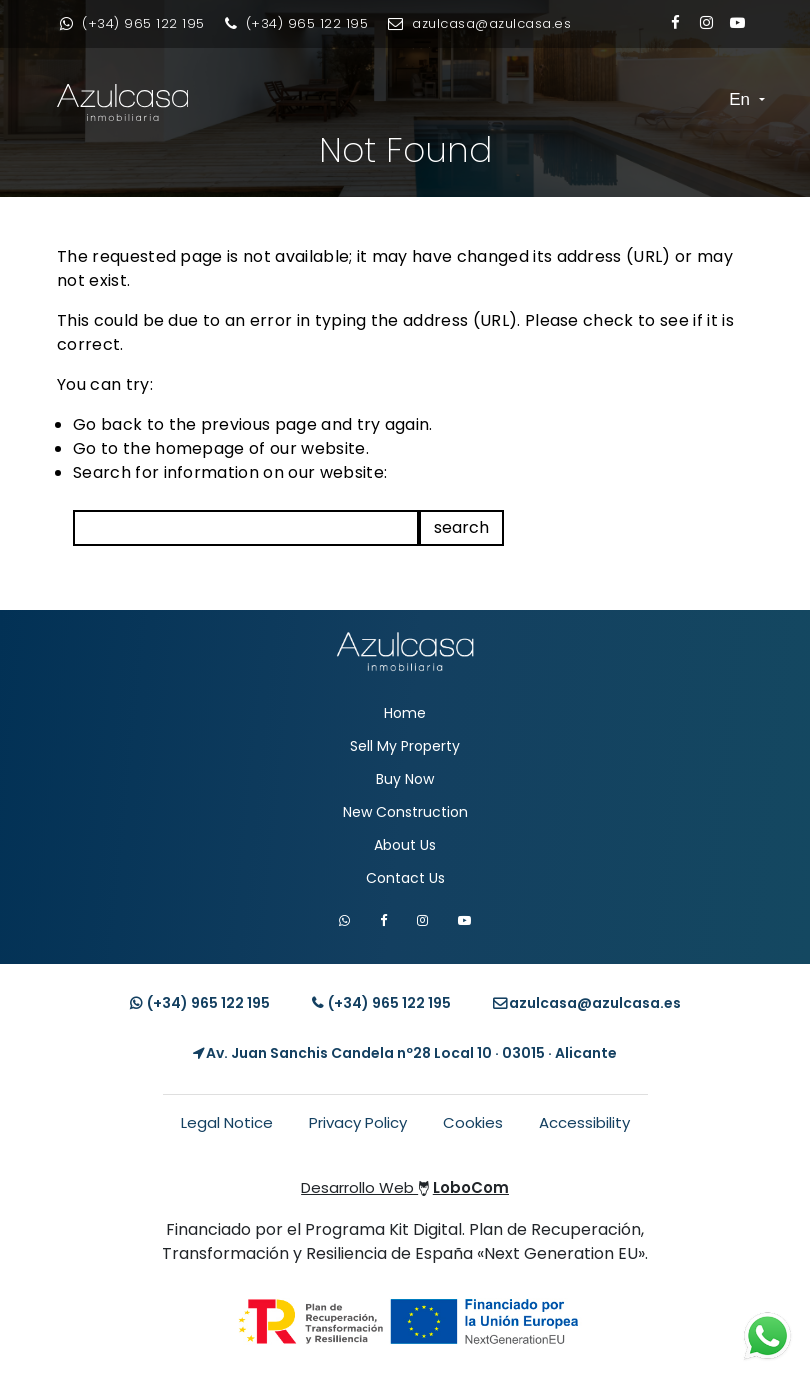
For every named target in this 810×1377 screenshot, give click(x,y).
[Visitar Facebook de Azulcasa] (383, 920)
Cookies (473, 1122)
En (742, 99)
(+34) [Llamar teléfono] (381, 1003)
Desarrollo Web (405, 1187)
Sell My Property (405, 746)
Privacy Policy (358, 1122)
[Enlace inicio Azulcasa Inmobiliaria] (92, 102)
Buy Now (405, 779)
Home (405, 713)
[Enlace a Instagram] (706, 22)
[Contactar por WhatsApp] (344, 920)
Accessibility (584, 1122)
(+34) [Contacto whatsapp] (200, 1003)
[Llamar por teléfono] (297, 24)
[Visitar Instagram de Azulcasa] (422, 920)
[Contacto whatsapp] (132, 24)
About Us (405, 845)
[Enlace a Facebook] (675, 22)
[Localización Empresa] (405, 1053)
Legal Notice (227, 1122)
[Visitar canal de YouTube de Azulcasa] (464, 920)
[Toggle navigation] (708, 99)
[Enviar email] (479, 24)
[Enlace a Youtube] (737, 22)
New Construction (405, 812)
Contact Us (405, 878)
